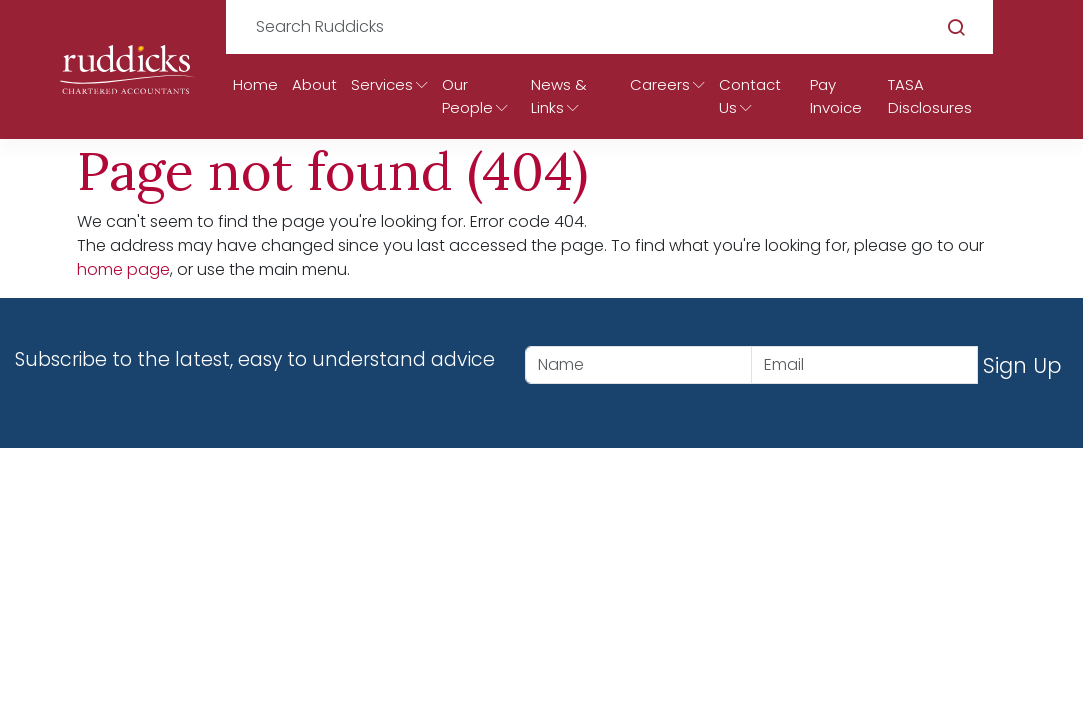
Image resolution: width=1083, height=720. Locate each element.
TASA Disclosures (930, 96)
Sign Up (1022, 365)
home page (123, 269)
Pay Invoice (836, 96)
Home (255, 84)
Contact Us (750, 96)
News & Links (559, 96)
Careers (660, 84)
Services (382, 84)
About (314, 84)
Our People (467, 96)
